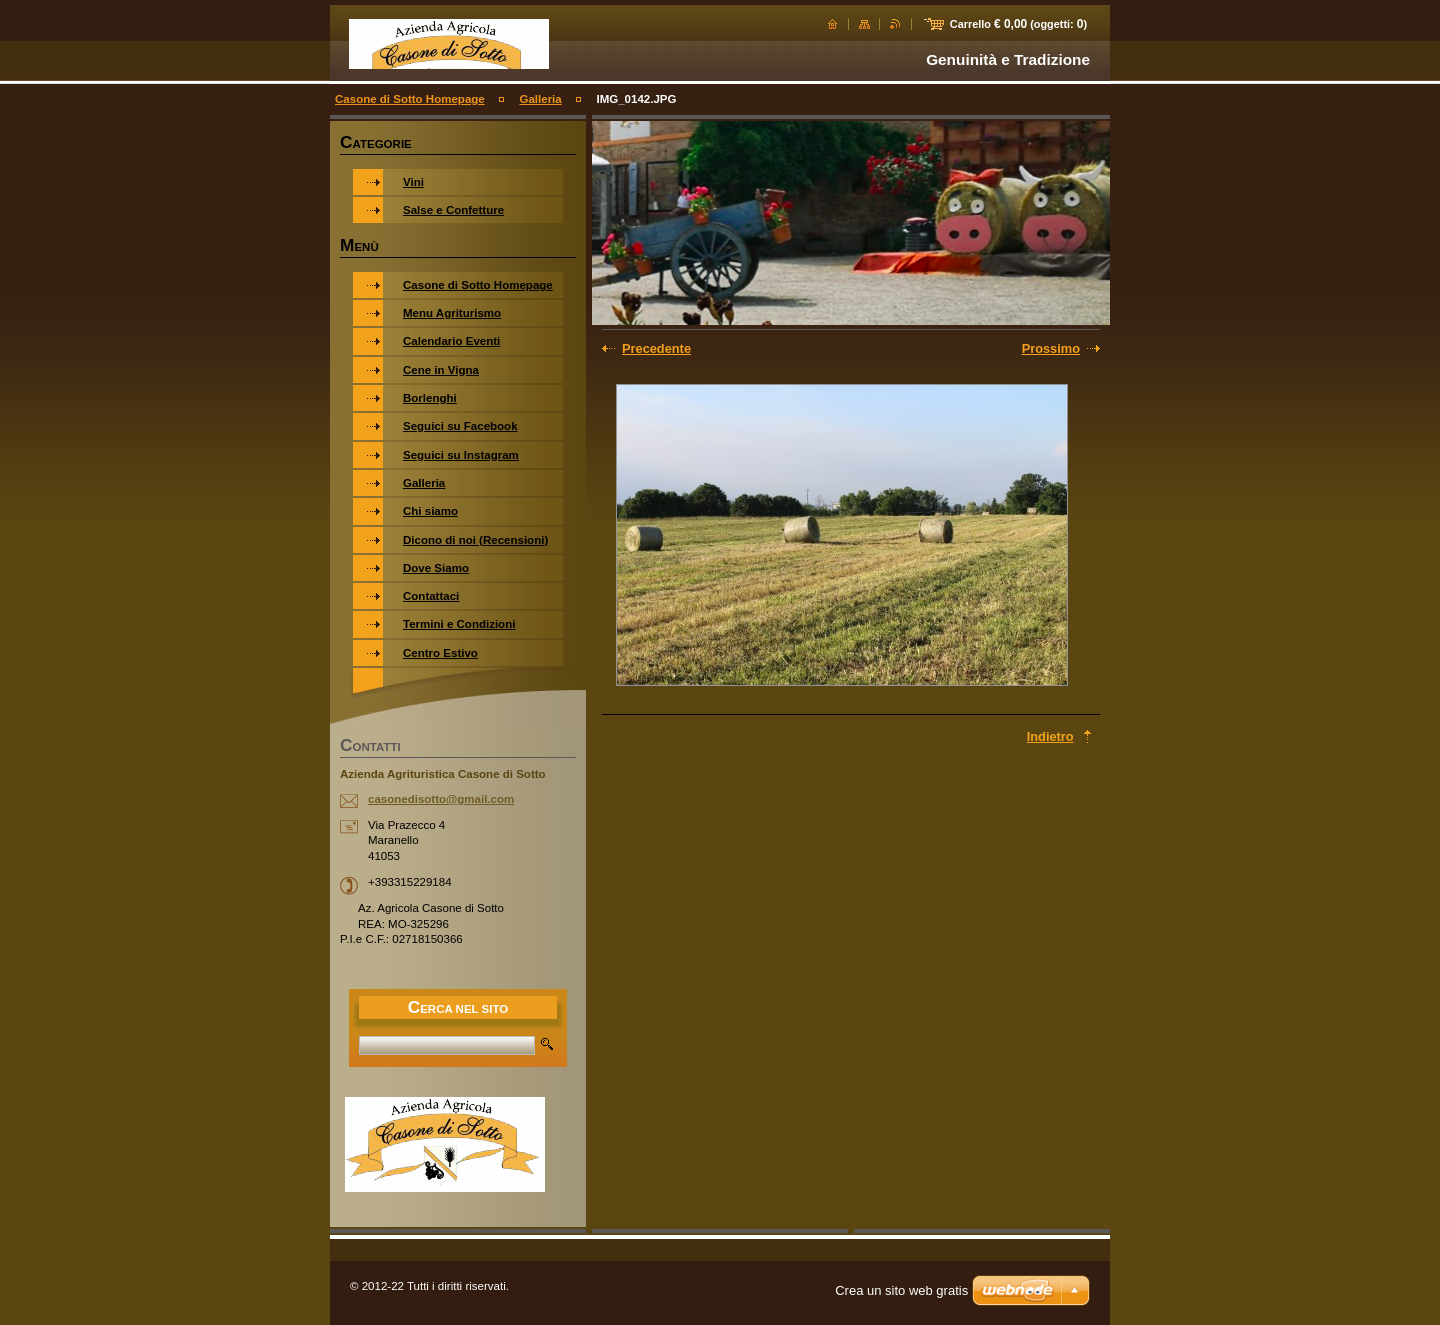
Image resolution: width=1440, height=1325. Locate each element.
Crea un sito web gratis (901, 1290)
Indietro (1050, 736)
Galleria (540, 99)
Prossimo (1051, 348)
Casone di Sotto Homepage (410, 99)
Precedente (656, 348)
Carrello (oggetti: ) (1018, 24)
